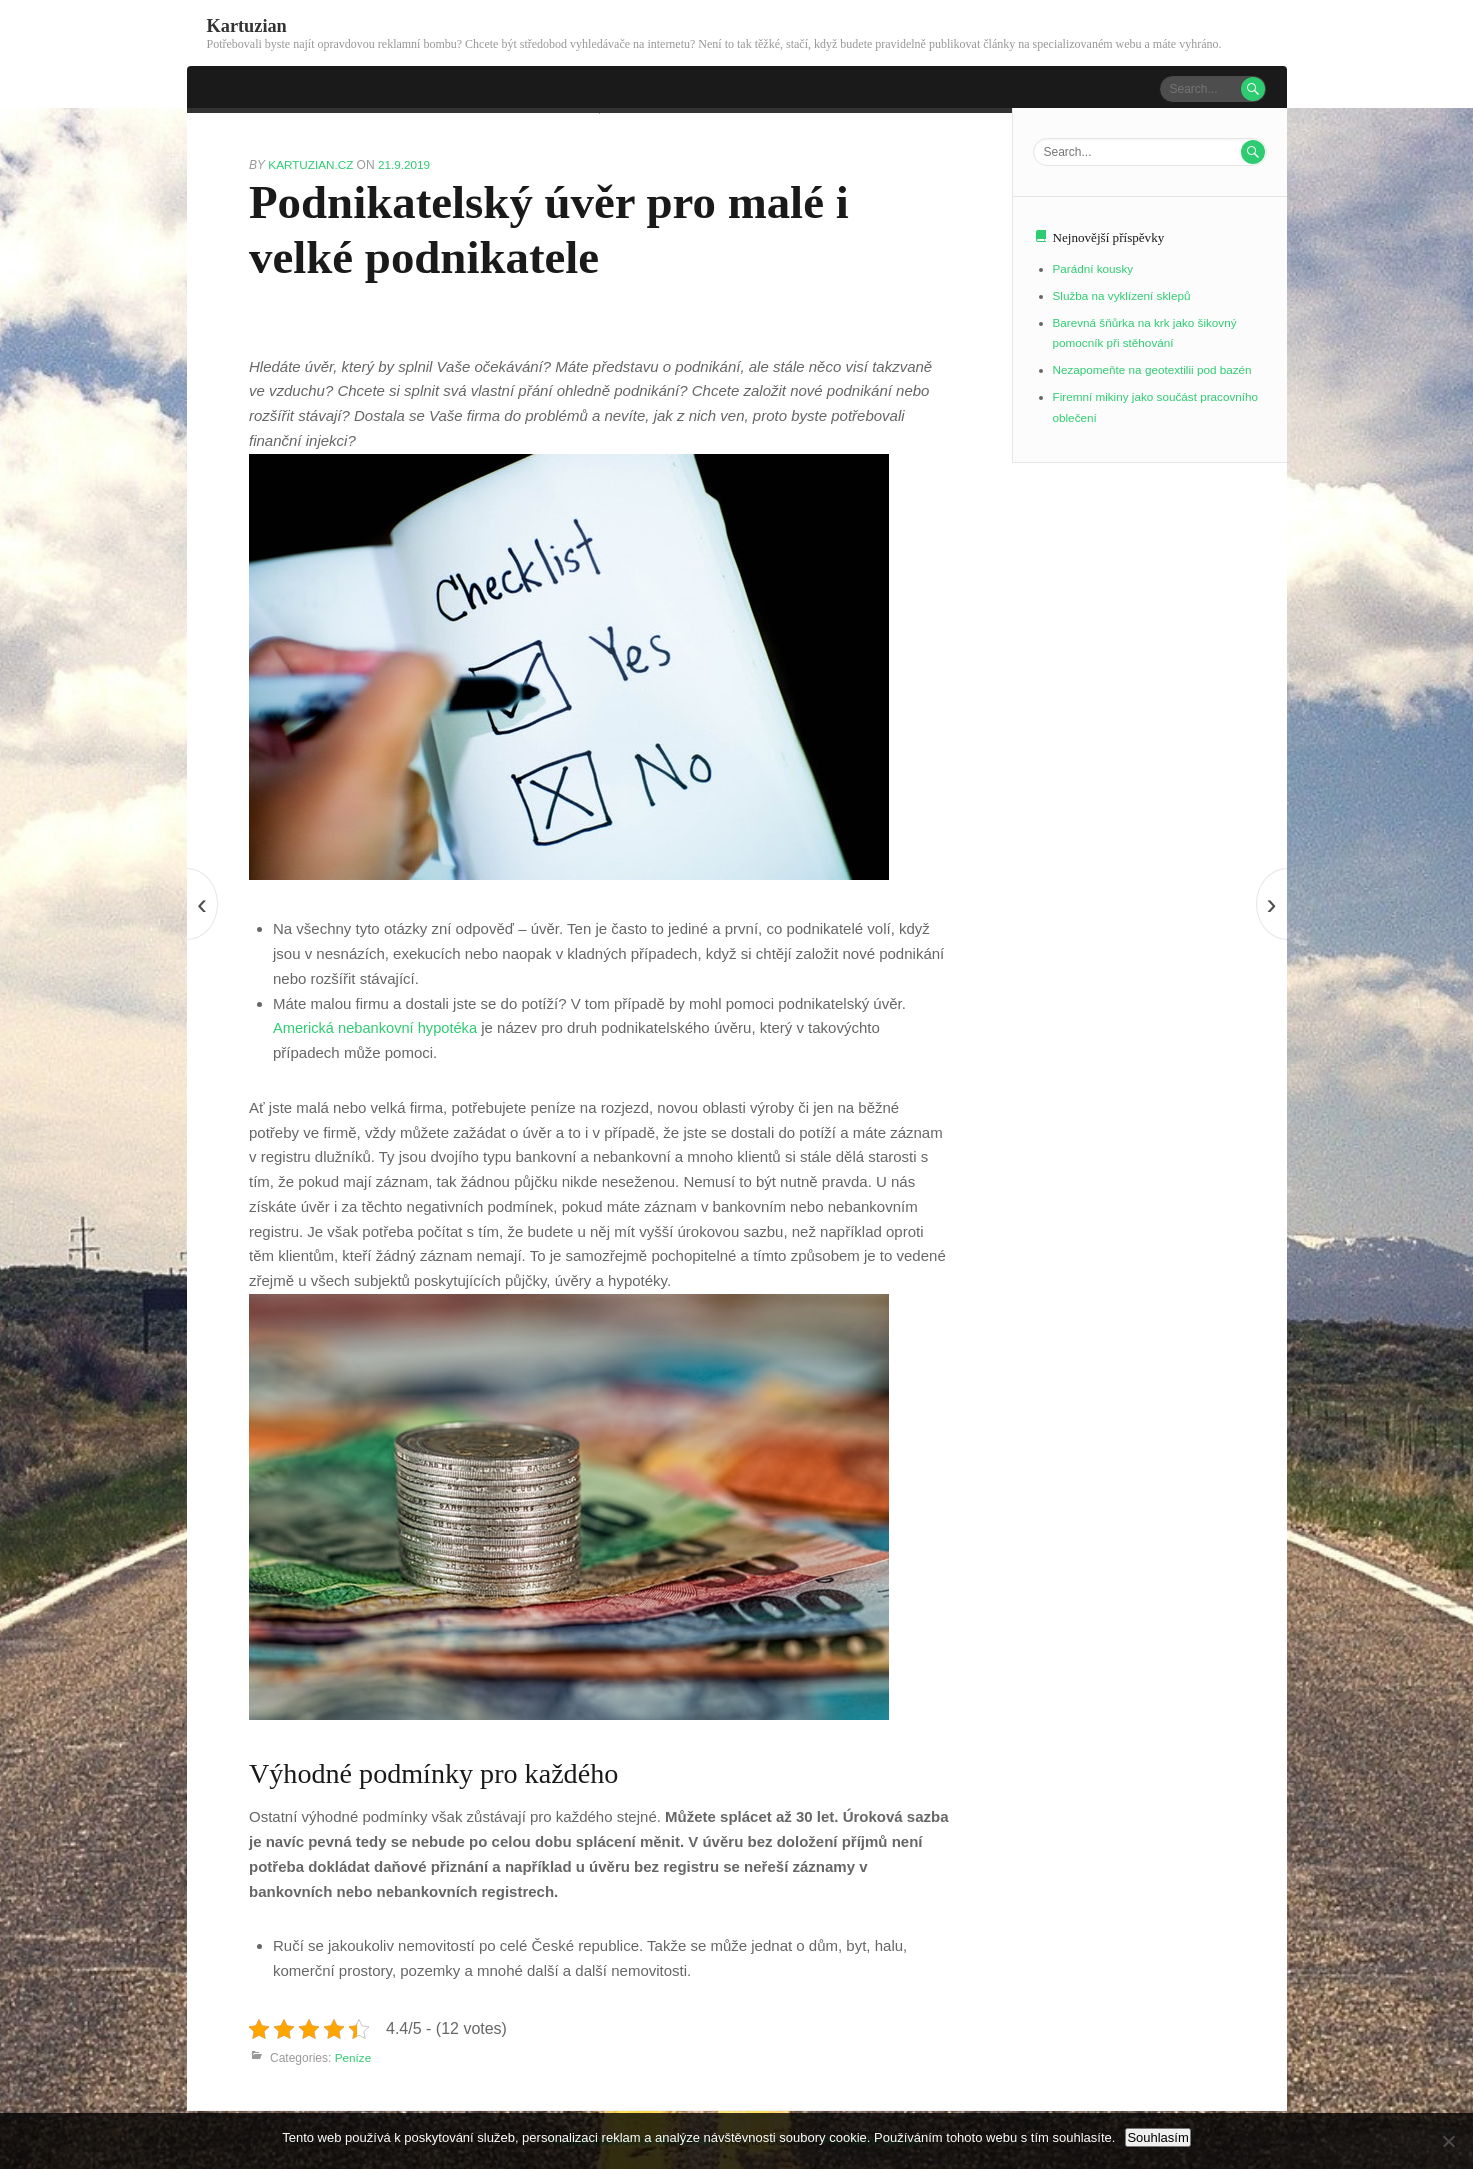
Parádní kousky (1094, 268)
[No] (1448, 2141)
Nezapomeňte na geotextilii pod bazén (1155, 365)
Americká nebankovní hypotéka (377, 1026)
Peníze (353, 2056)
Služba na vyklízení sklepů (1123, 293)
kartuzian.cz (313, 163)
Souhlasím (1157, 2137)
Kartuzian (248, 25)
